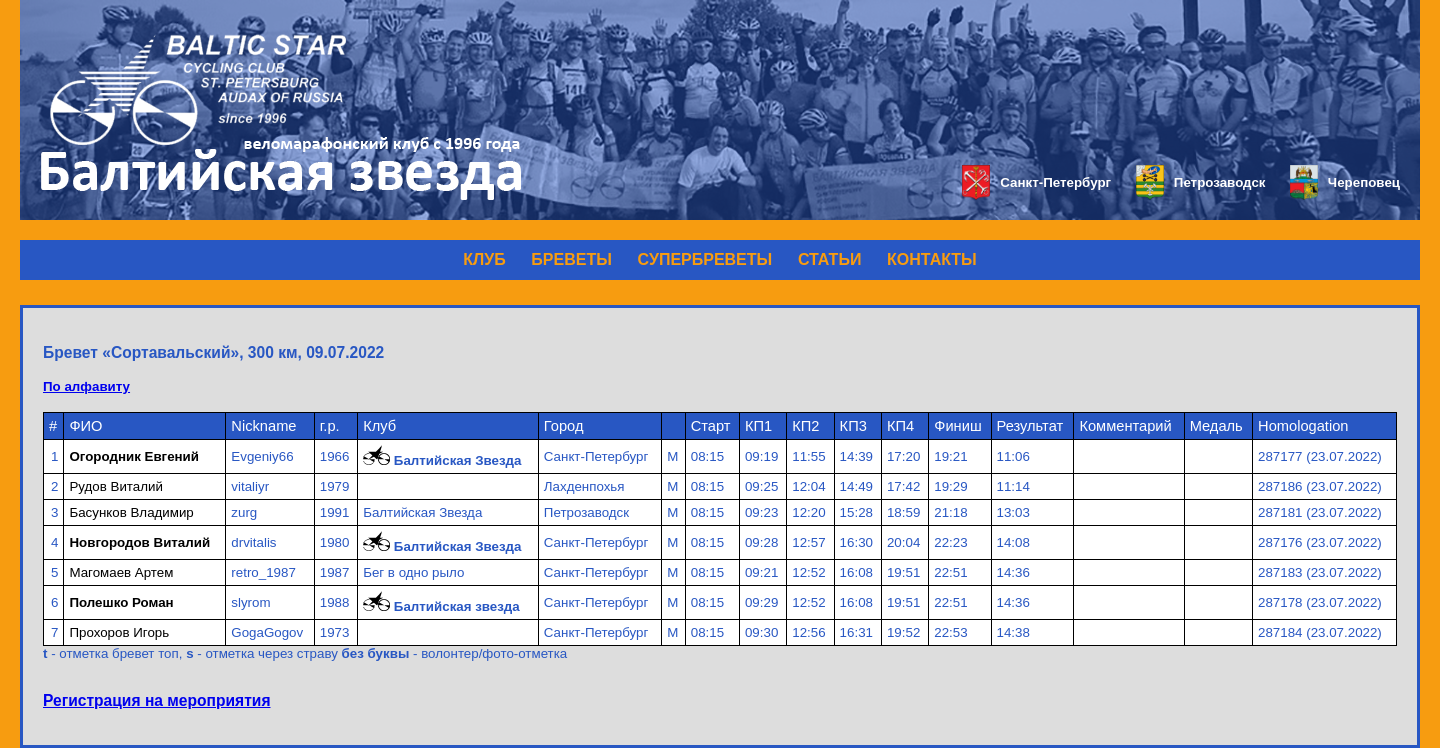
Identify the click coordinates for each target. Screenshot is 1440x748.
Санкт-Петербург (1036, 182)
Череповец (1345, 182)
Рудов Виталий (115, 486)
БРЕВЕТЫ (571, 259)
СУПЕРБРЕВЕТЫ (705, 259)
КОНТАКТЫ (932, 259)
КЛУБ (484, 259)
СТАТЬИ (829, 259)
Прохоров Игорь (119, 632)
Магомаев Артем (121, 572)
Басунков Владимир (131, 512)
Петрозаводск (1200, 182)
